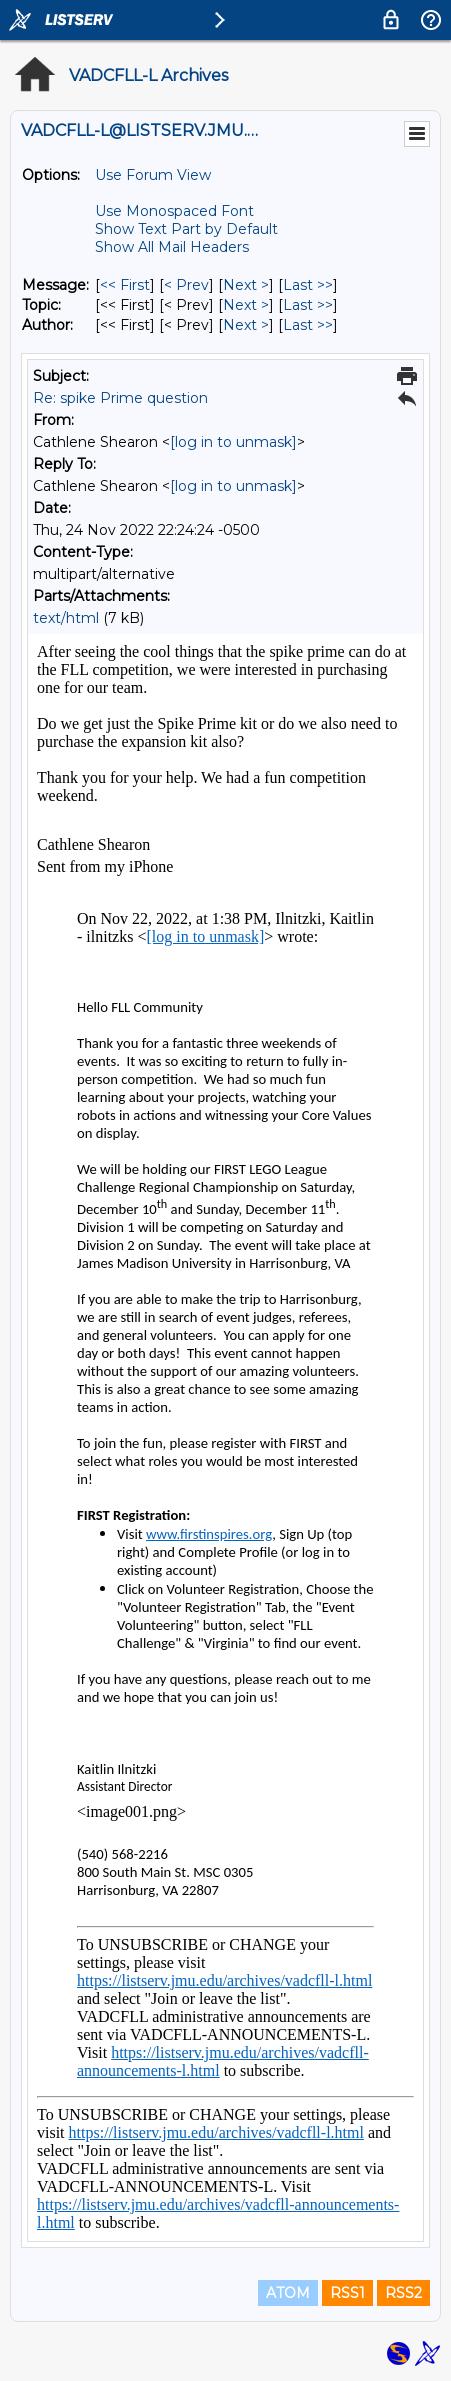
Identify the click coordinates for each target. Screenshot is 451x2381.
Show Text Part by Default (186, 229)
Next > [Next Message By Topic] (246, 305)
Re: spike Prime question (120, 398)
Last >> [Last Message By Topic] (308, 305)
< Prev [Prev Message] (186, 285)
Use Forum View (153, 175)
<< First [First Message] (125, 285)
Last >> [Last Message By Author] (308, 325)
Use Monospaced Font (174, 211)
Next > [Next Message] (246, 285)
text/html (66, 618)
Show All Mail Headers (172, 247)
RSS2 (403, 2293)
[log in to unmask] (233, 442)
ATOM (288, 2293)
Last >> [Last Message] (308, 285)
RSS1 (347, 2293)
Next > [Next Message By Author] (246, 325)
